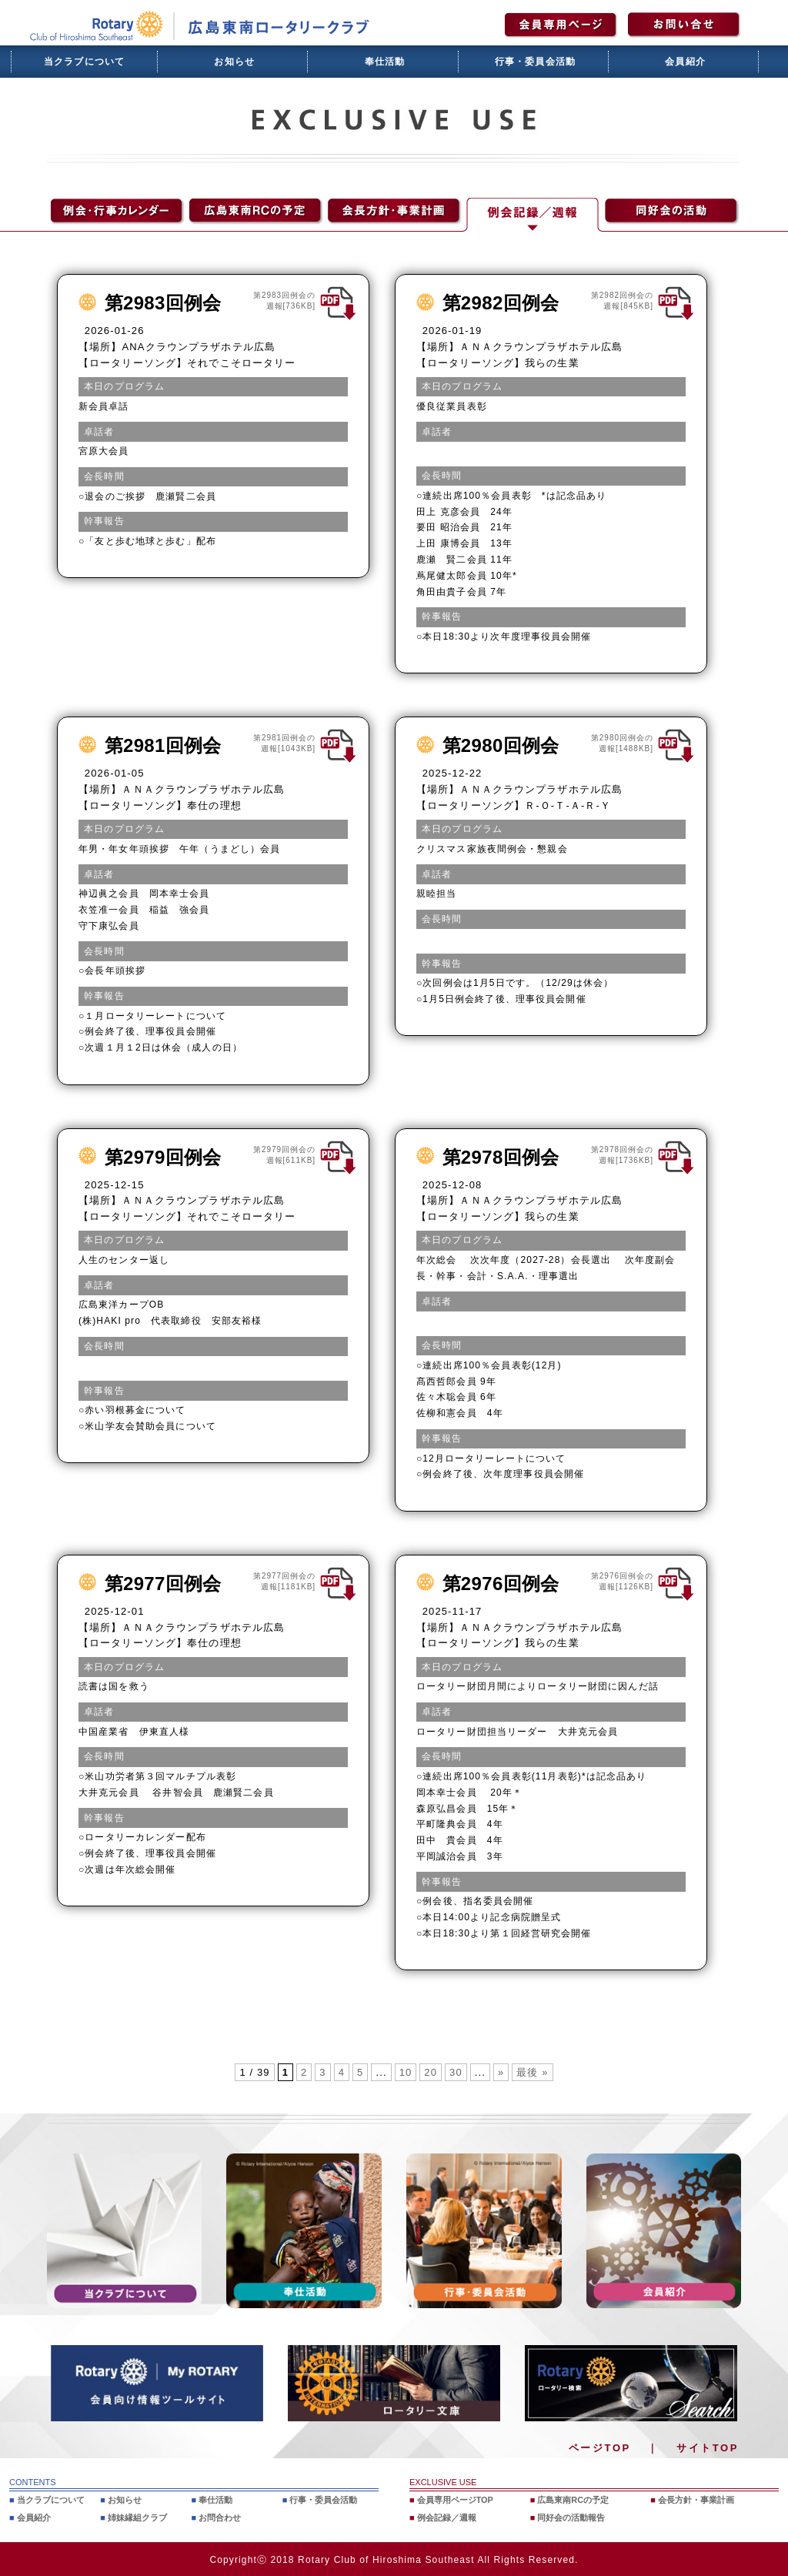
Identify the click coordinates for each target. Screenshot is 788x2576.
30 (455, 2072)
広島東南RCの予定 (573, 2499)
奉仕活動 (385, 61)
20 (430, 2072)
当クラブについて (84, 61)
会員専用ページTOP (455, 2499)
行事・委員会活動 (535, 61)
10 (405, 2072)
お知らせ (234, 61)
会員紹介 (685, 61)
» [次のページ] (501, 2072)
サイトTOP (707, 2448)
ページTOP (600, 2448)
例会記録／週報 (446, 2516)
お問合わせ (220, 2516)
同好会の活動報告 (571, 2516)
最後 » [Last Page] (532, 2072)
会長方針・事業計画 (696, 2499)
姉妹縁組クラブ (137, 2516)
